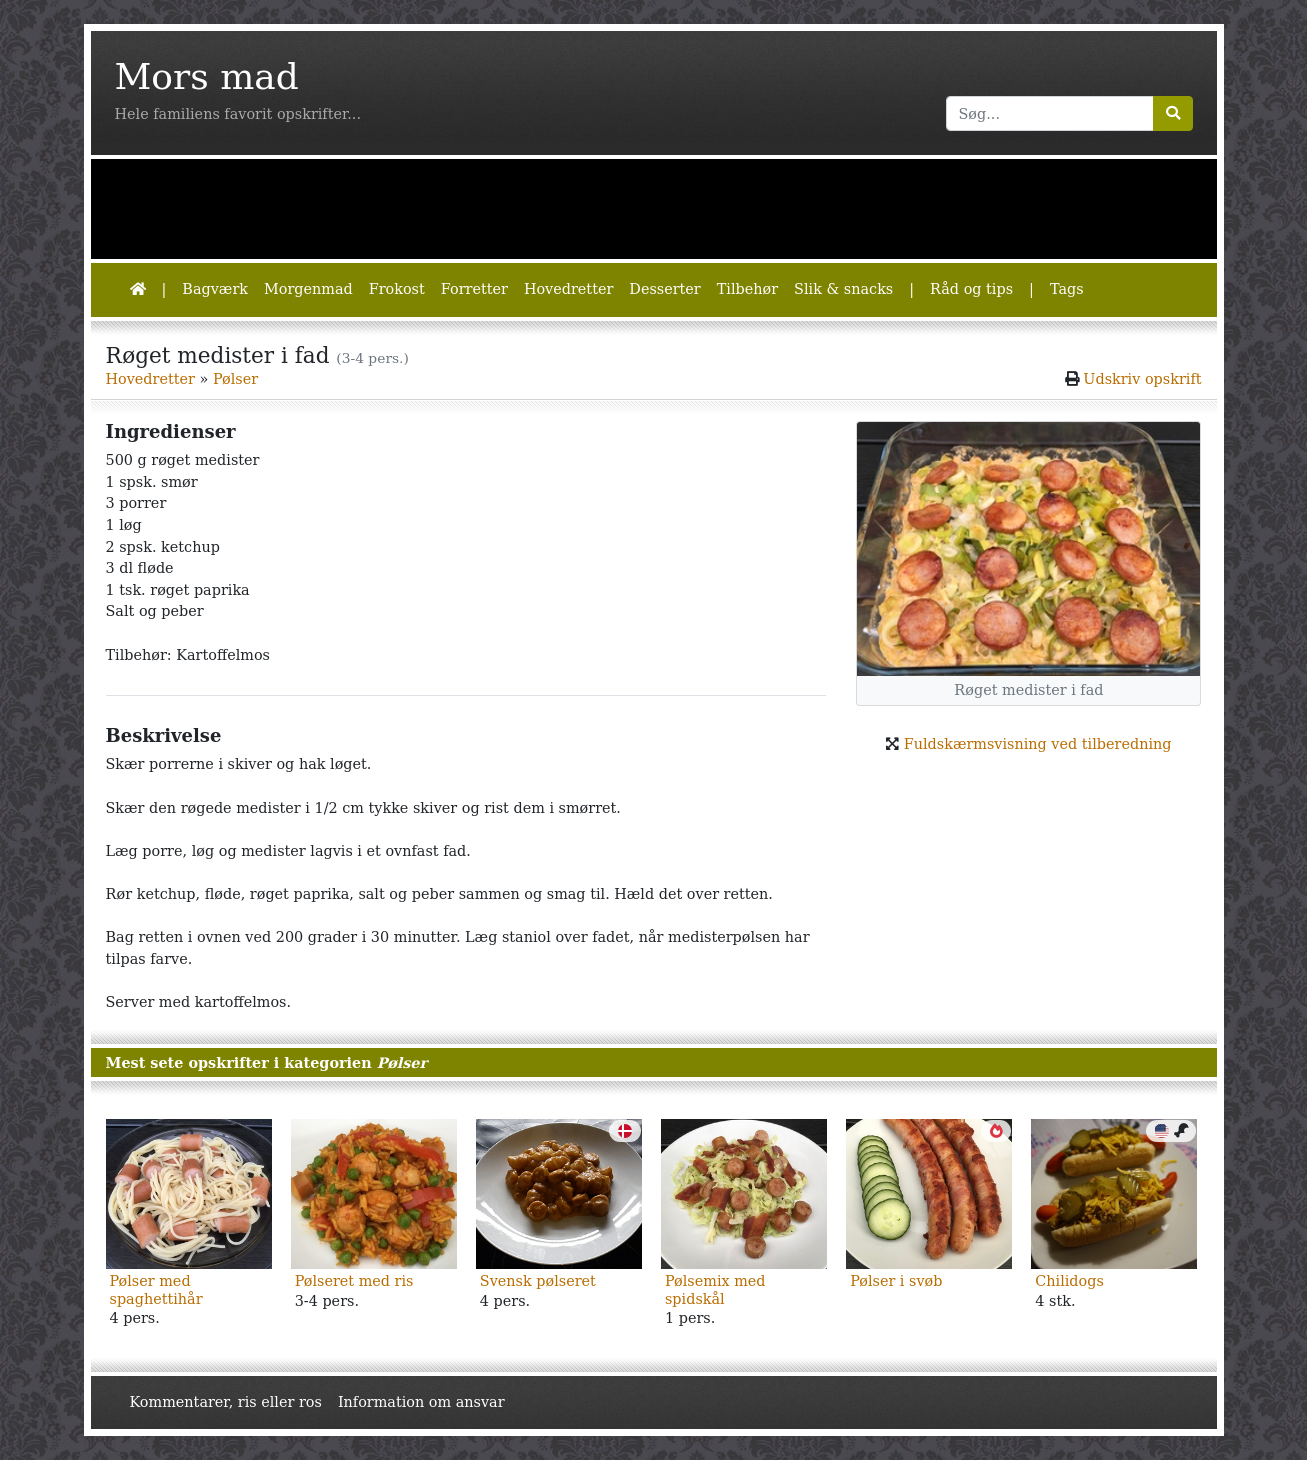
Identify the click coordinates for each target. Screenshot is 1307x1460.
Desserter (664, 289)
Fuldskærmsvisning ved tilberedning (1038, 744)
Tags (1067, 289)
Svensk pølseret (538, 1281)
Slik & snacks (843, 289)
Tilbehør (747, 289)
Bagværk (215, 289)
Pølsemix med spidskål (715, 1289)
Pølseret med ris (354, 1281)
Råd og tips (971, 289)
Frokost (397, 289)
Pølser (235, 379)
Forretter (474, 289)
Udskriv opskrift (1142, 379)
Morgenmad (308, 289)
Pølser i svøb (896, 1281)
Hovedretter (568, 289)
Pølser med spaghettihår (156, 1289)
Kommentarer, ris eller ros (226, 1402)
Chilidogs (1069, 1281)
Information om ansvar (421, 1402)
